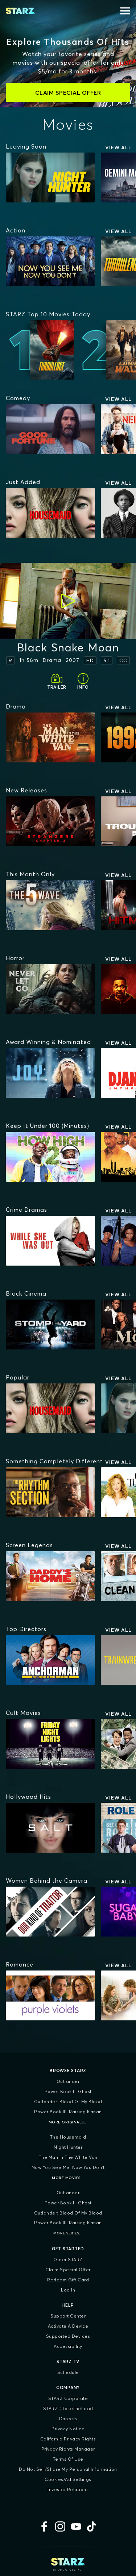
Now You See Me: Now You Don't (68, 2167)
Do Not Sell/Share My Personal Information (68, 2469)
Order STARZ (68, 2259)
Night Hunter (68, 2147)
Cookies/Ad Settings (68, 2479)
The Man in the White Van (68, 2157)
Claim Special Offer (68, 2269)
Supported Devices (68, 2336)
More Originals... (68, 2122)
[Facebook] (44, 2526)
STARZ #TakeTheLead (68, 2408)
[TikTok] (92, 2526)
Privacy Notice (68, 2428)
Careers (68, 2418)
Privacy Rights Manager (68, 2449)
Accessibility (68, 2346)
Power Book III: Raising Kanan (68, 2111)
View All (118, 147)
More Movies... (68, 2177)
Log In (68, 2290)
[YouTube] (76, 2526)
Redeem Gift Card (68, 2279)
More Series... (68, 2233)
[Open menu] (125, 11)
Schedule (68, 2372)
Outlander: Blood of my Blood (68, 2101)
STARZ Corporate (68, 2398)
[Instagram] (60, 2526)
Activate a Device (68, 2326)
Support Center (68, 2316)
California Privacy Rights (68, 2439)
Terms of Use (68, 2459)
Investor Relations (68, 2489)
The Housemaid (68, 2137)
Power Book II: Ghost (68, 2091)
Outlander (68, 2081)
